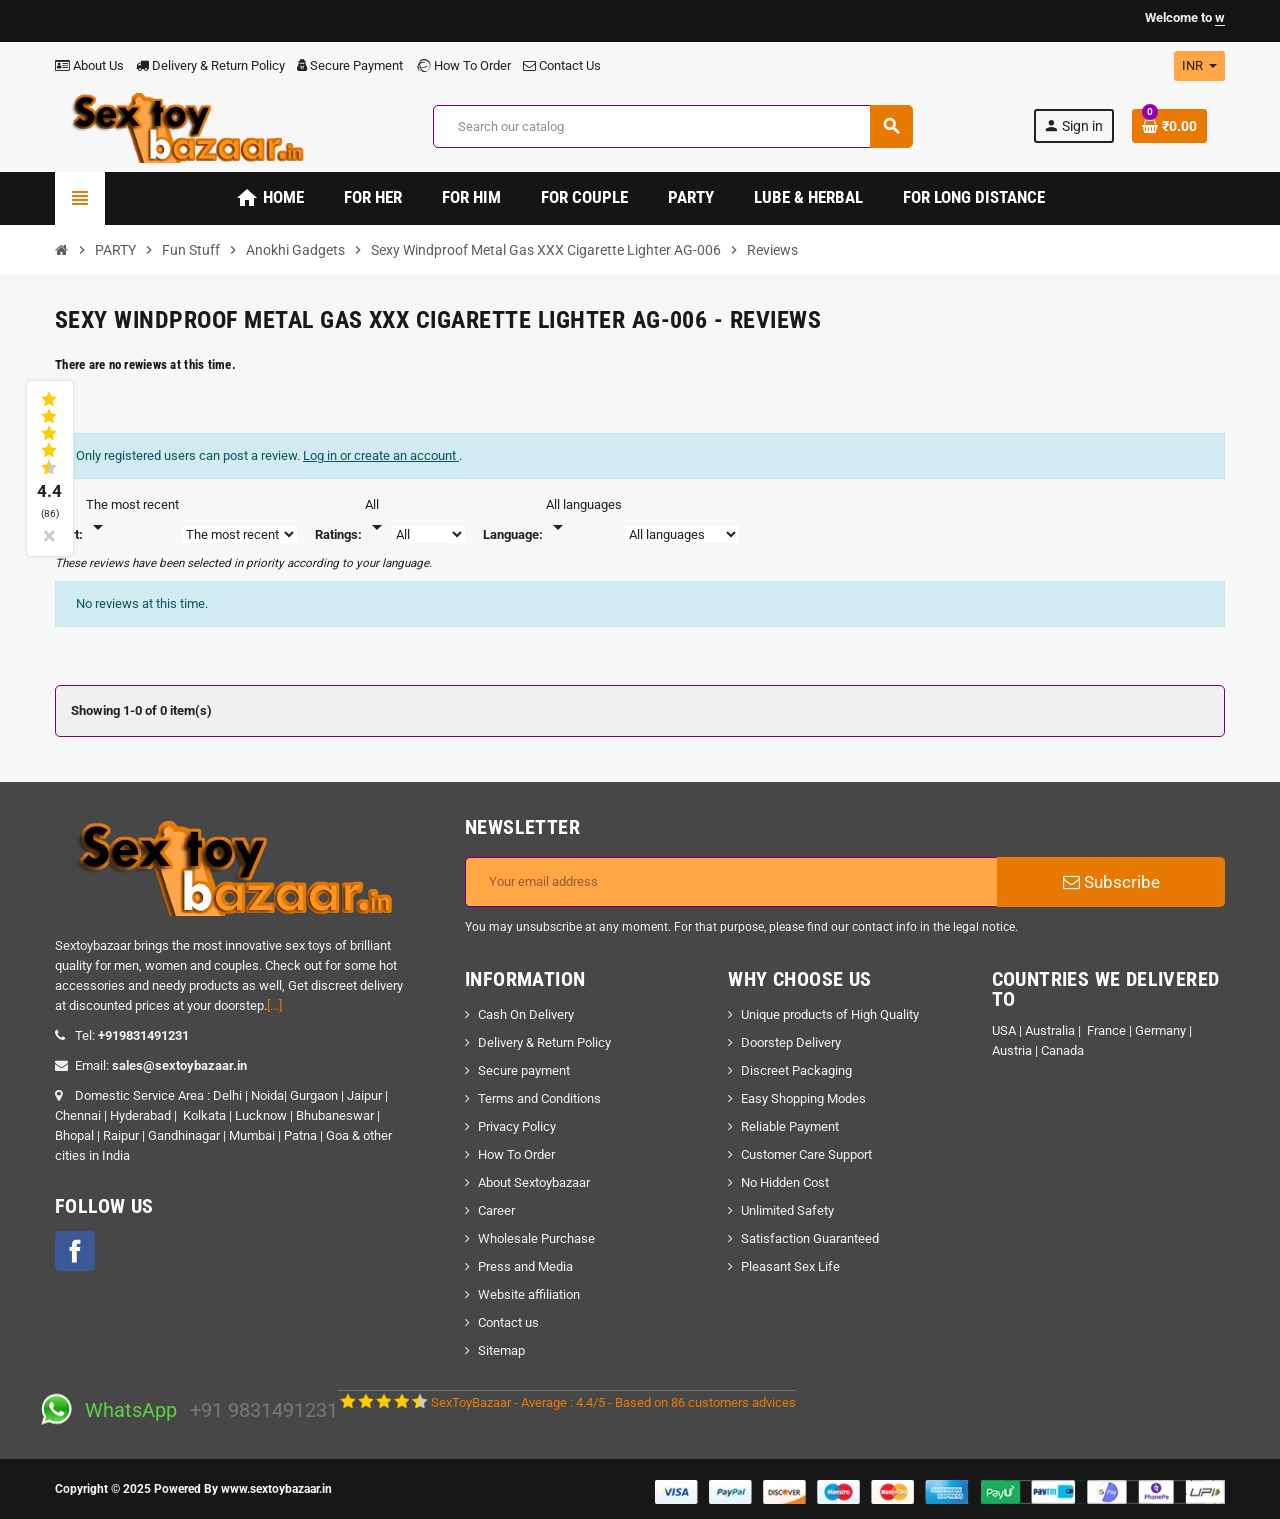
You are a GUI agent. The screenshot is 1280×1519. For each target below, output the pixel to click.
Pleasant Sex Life (790, 1266)
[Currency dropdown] (1199, 66)
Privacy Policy (517, 1126)
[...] (274, 1005)
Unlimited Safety (787, 1210)
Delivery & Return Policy (210, 65)
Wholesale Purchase (536, 1238)
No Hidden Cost (785, 1182)
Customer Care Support (806, 1154)
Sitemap (501, 1350)
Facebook (75, 1251)
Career (496, 1210)
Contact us (508, 1322)
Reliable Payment (791, 1126)
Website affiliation (529, 1294)
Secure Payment (350, 65)
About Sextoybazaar (534, 1182)
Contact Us (562, 65)
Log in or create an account (381, 455)
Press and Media (525, 1266)
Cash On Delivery (526, 1014)
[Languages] (584, 517)
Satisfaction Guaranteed (810, 1238)
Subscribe (1111, 882)
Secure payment (524, 1070)
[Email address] (731, 882)
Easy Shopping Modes (803, 1098)
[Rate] (377, 517)
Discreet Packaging (796, 1070)
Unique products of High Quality (830, 1014)
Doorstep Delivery (791, 1042)
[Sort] (132, 517)
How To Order (463, 65)
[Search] (672, 126)
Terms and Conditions (539, 1098)
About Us (89, 65)
